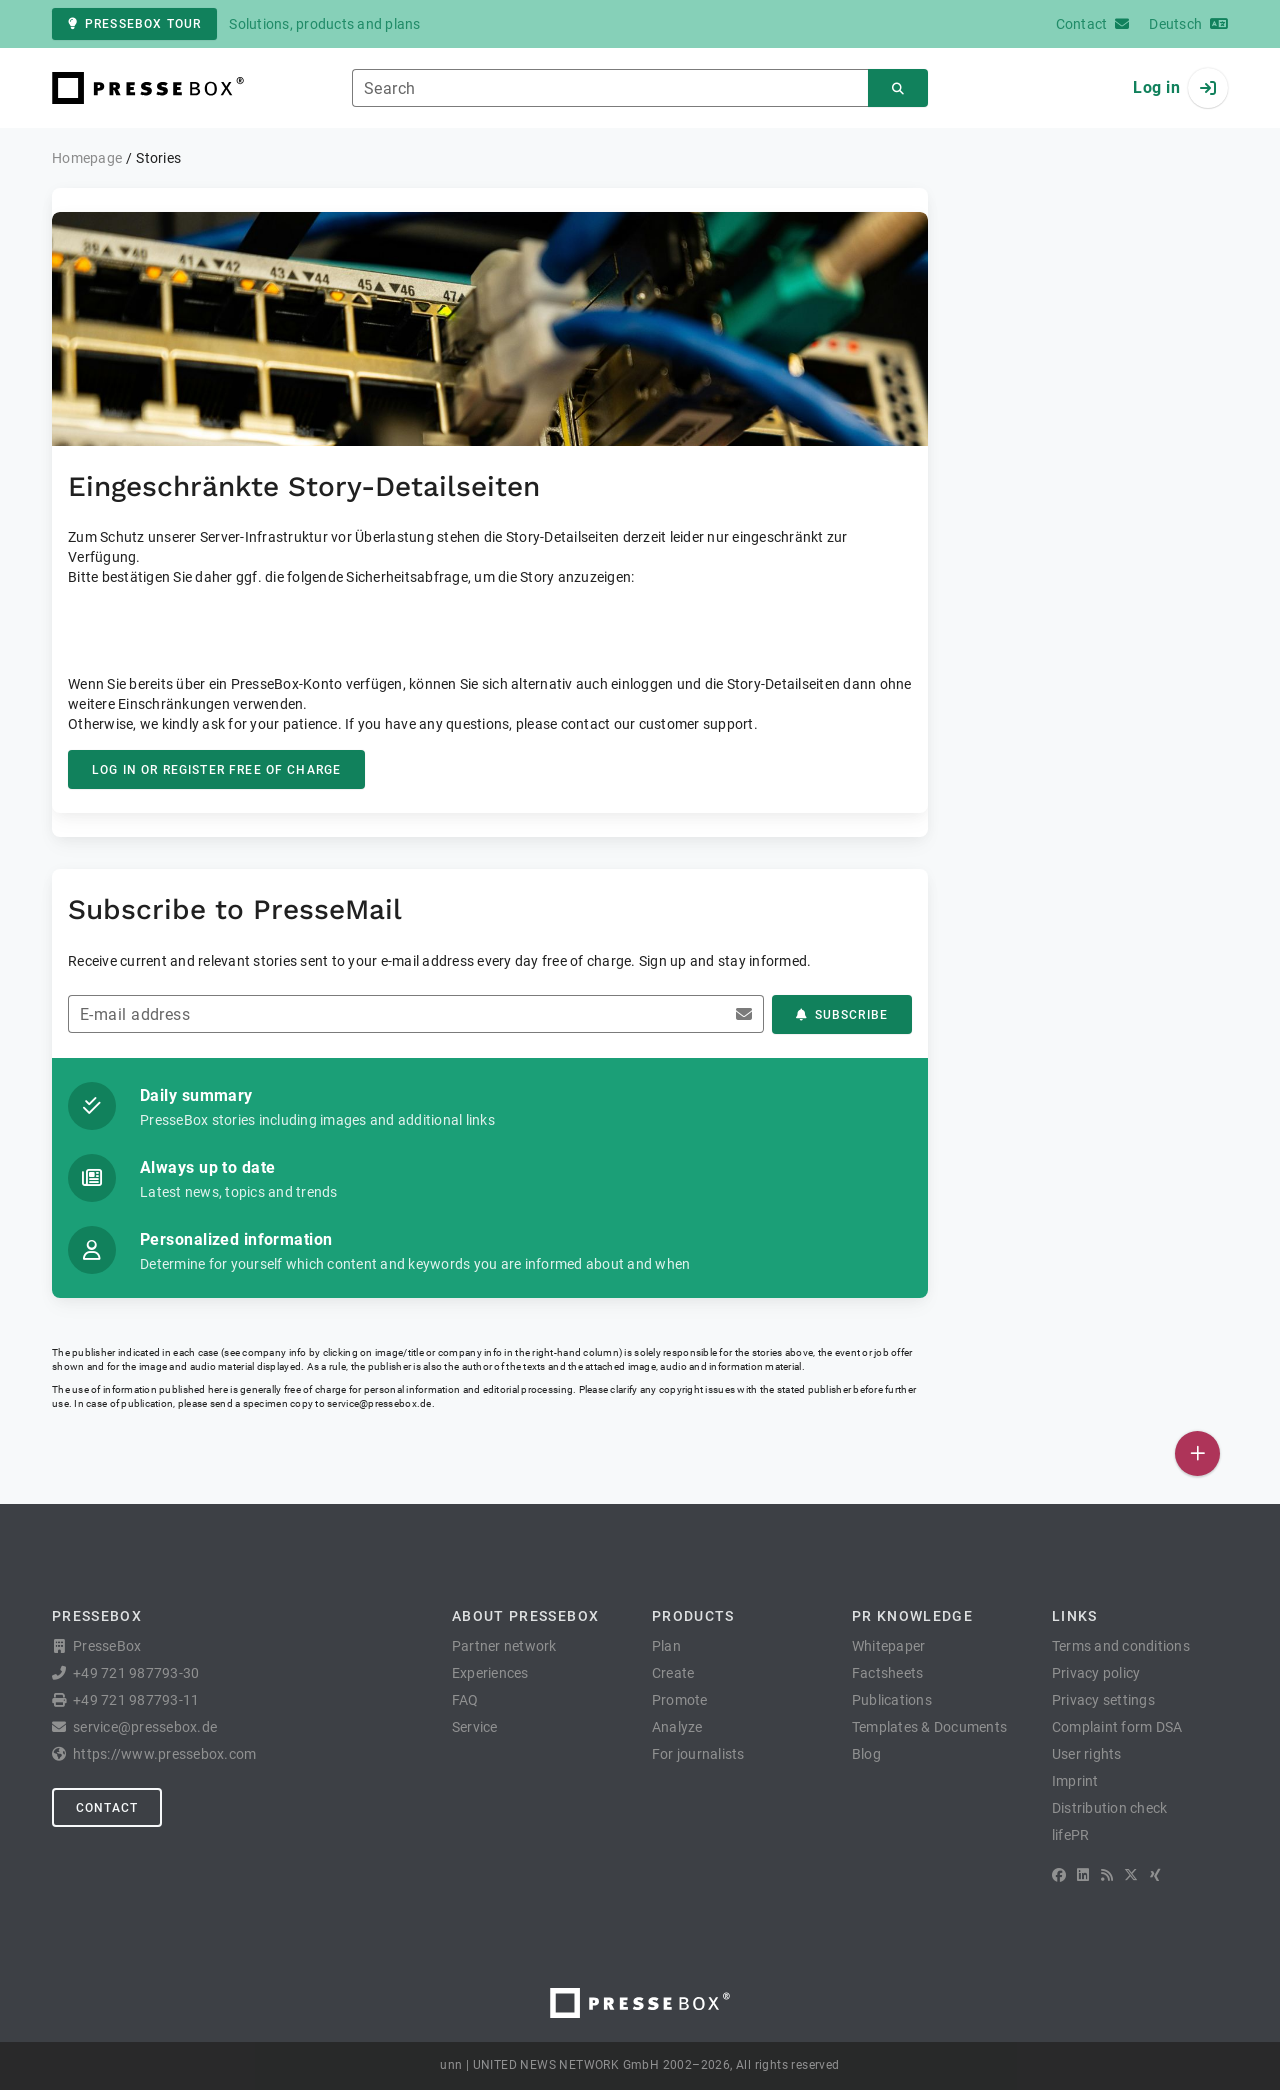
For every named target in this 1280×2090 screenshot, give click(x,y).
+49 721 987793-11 (136, 1700)
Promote (680, 1700)
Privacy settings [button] (1103, 1700)
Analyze (677, 1727)
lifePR (1071, 1835)
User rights (1087, 1754)
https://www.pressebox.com (164, 1754)
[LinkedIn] (1083, 1875)
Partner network (504, 1646)
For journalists (698, 1754)
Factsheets (888, 1673)
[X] (1131, 1875)
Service (475, 1727)
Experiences (490, 1673)
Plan (666, 1646)
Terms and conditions (1121, 1646)
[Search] (898, 88)
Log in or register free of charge (216, 770)
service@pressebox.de (379, 1403)
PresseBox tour (134, 24)
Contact (107, 1808)
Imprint (1075, 1781)
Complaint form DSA (1117, 1727)
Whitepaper (889, 1646)
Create (673, 1673)
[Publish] (1197, 1453)
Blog (866, 1754)
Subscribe (842, 1015)
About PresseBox (525, 1616)
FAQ (465, 1700)
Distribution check (1110, 1808)
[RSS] (1107, 1875)
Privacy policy (1096, 1673)
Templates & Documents (929, 1727)
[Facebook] (1059, 1875)
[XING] (1155, 1875)
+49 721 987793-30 (136, 1673)
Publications (892, 1700)
